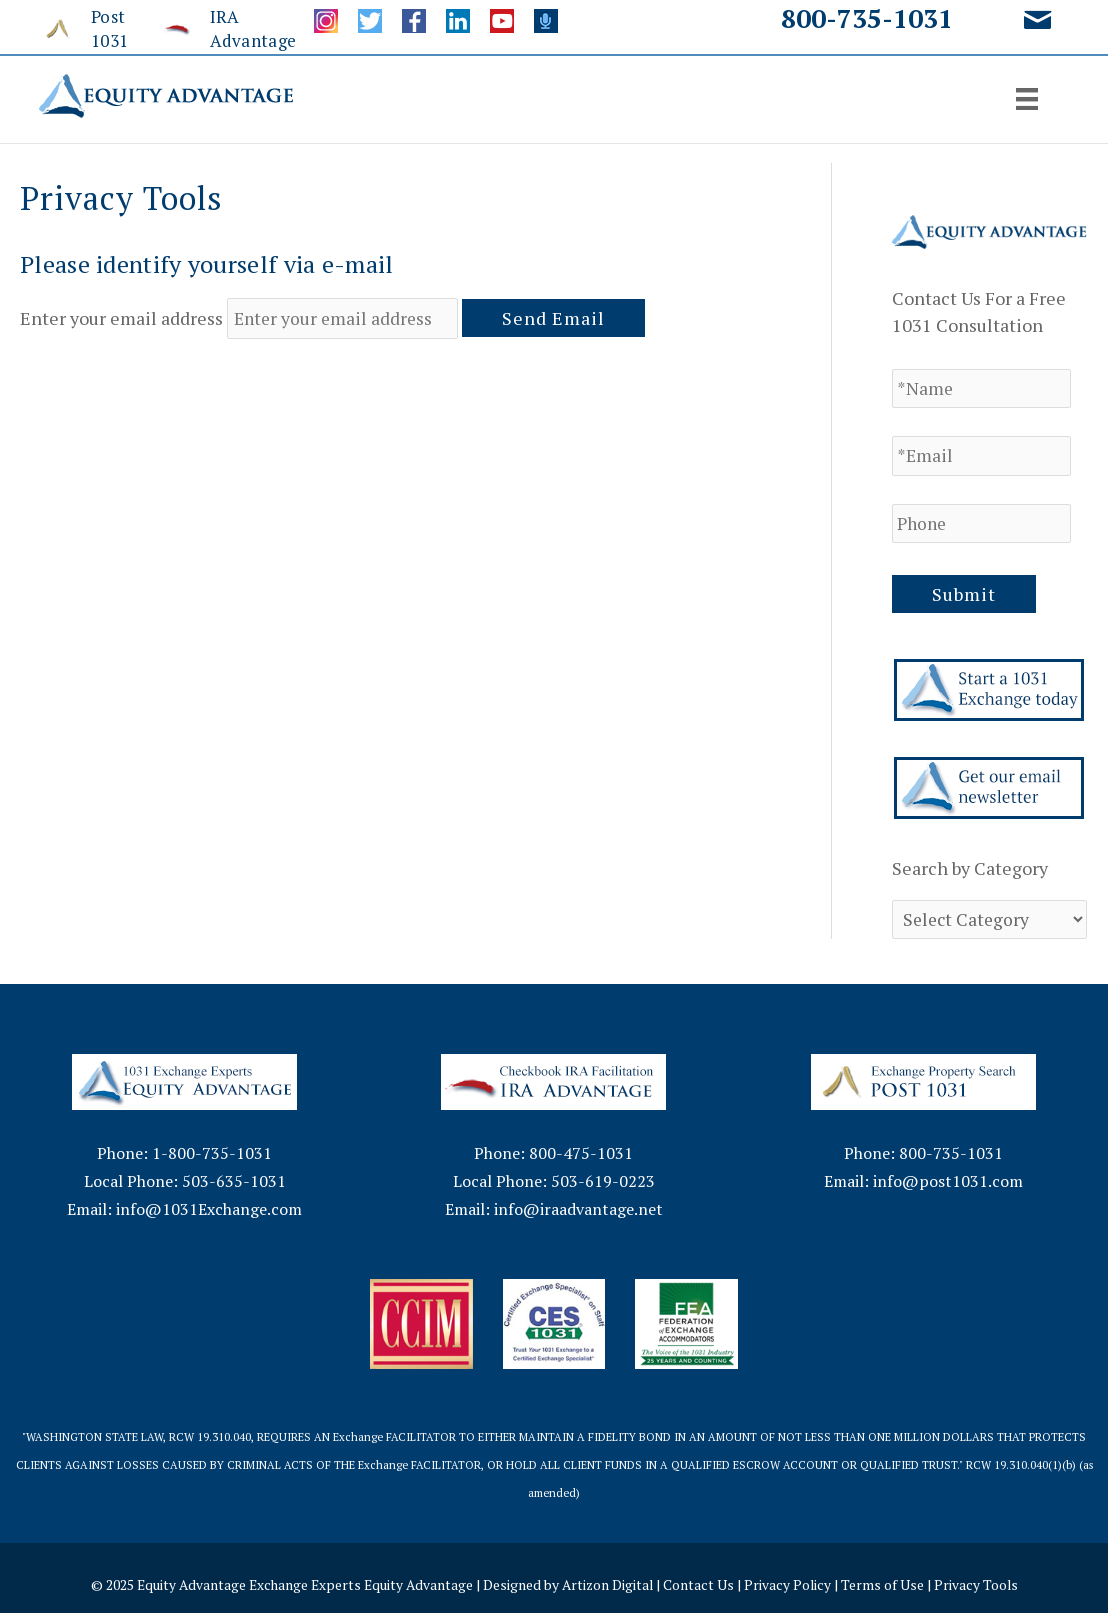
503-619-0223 (603, 1184)
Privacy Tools (981, 1587)
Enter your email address (121, 318)
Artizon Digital (610, 1587)
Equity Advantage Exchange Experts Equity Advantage (302, 1587)
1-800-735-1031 (212, 1156)
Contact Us (702, 1587)
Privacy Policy (792, 1587)
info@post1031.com (948, 1184)
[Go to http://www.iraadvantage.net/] (219, 29)
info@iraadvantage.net (578, 1212)
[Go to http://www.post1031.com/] (89, 29)
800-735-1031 (867, 18)
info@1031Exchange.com (209, 1212)
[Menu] (1027, 99)
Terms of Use (887, 1587)
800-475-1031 (581, 1156)
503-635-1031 (234, 1184)
